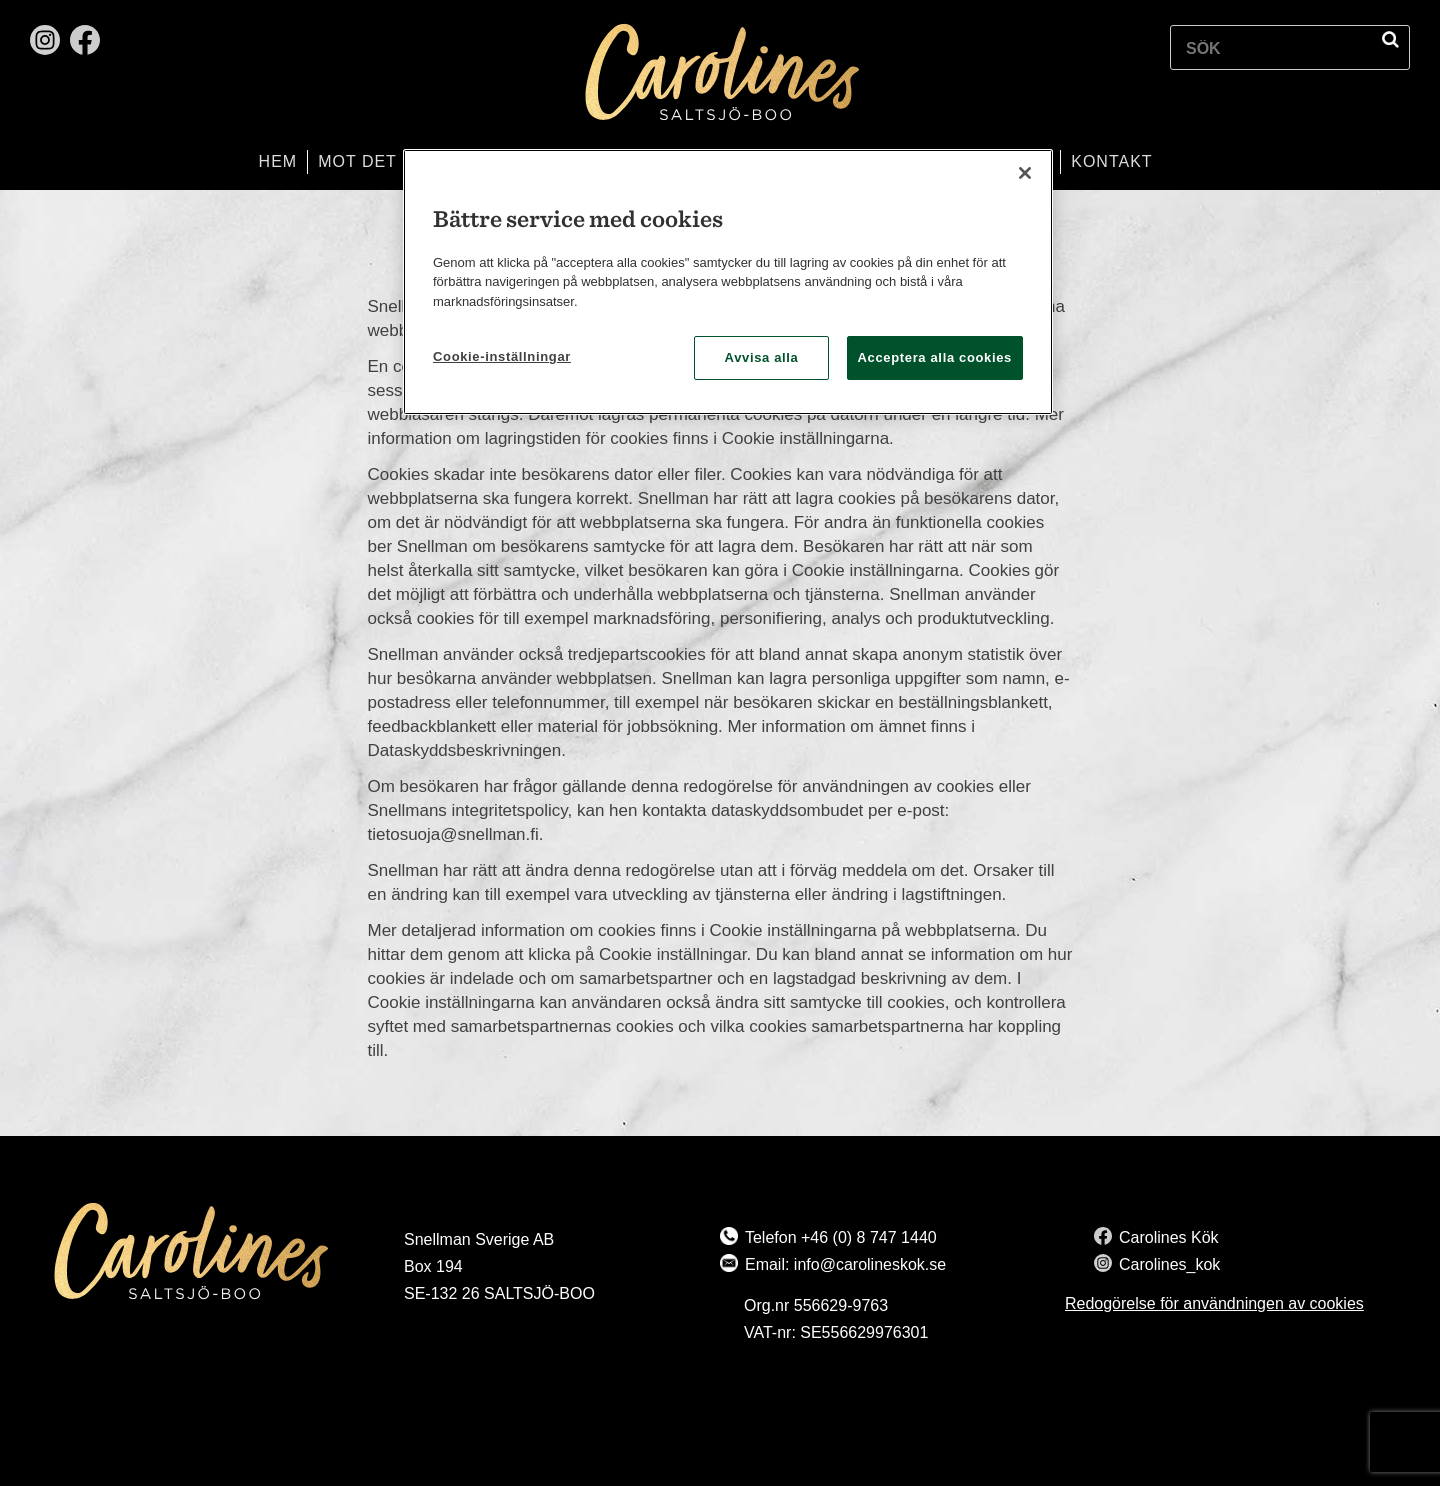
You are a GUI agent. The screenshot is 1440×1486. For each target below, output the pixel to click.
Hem (278, 161)
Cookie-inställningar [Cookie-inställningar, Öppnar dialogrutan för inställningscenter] (502, 356)
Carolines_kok (1169, 1264)
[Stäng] (1025, 173)
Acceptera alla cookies (935, 357)
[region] (728, 282)
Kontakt (1111, 161)
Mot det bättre (394, 161)
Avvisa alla (762, 357)
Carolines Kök (1169, 1237)
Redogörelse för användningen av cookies (1214, 1303)
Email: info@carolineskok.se (845, 1264)
